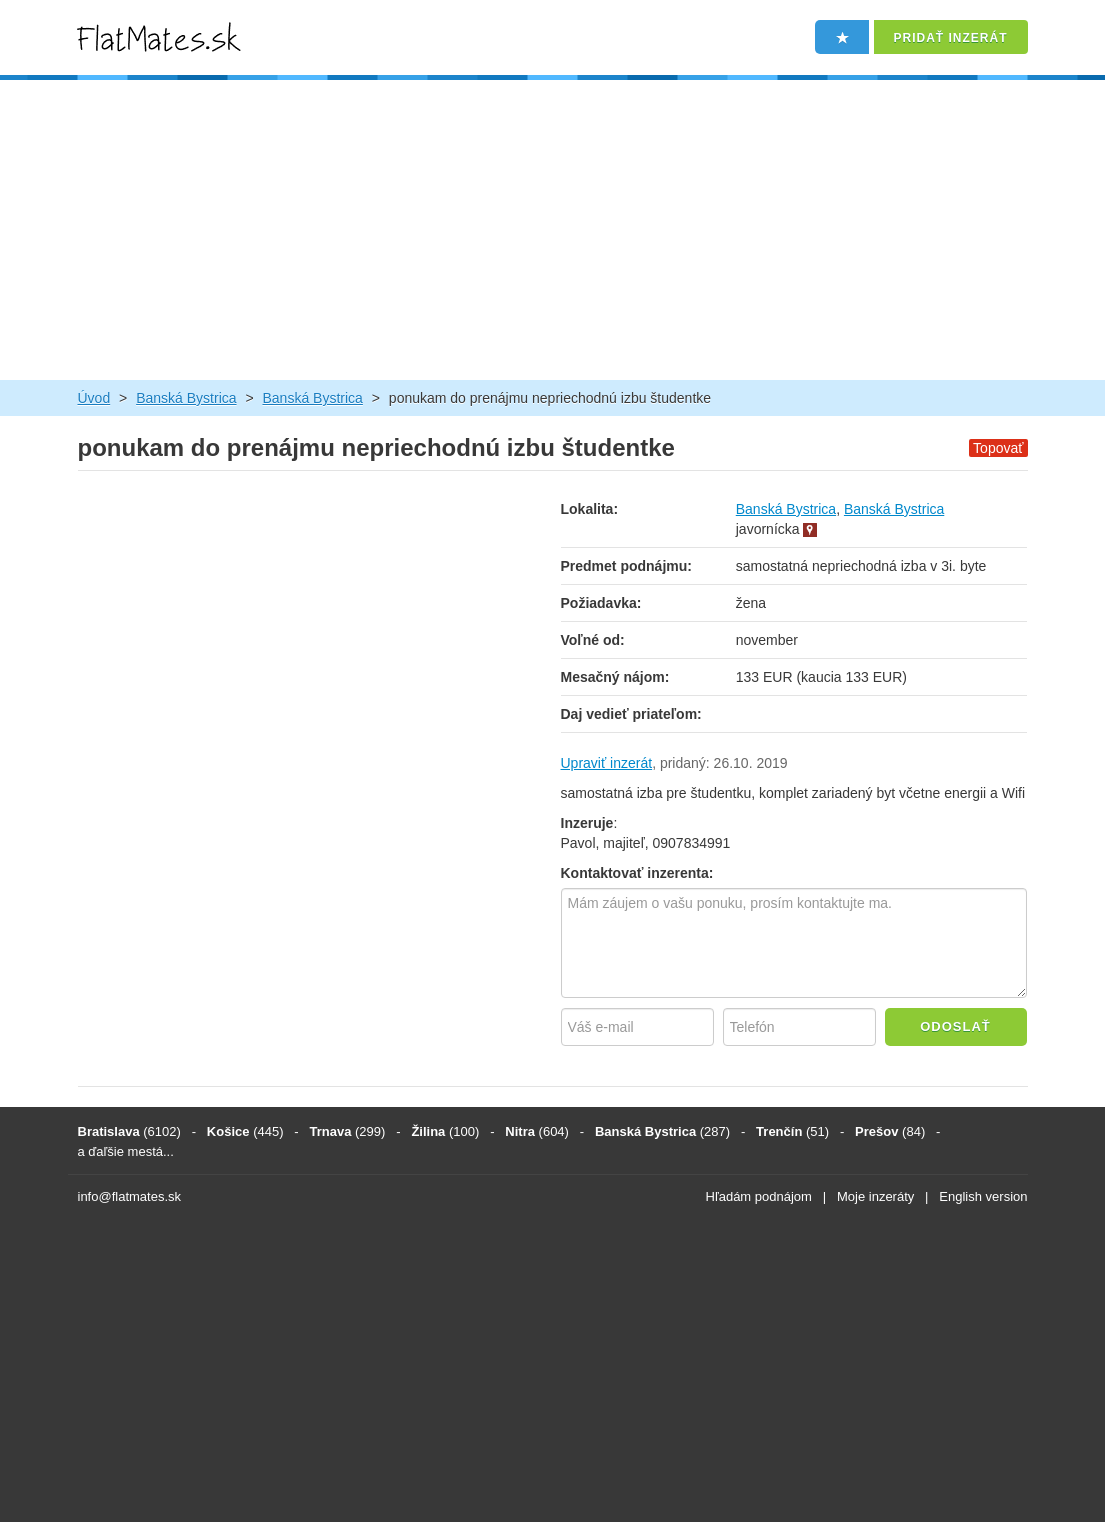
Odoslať (955, 1026)
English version (983, 1196)
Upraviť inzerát (607, 763)
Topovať (998, 448)
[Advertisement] (552, 230)
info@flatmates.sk (130, 1196)
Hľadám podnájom (759, 1196)
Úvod (94, 398)
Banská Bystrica (186, 398)
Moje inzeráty (875, 1196)
